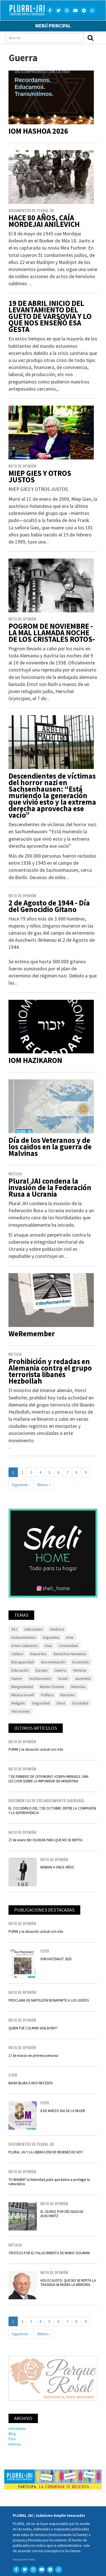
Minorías (78, 1686)
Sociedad (80, 1703)
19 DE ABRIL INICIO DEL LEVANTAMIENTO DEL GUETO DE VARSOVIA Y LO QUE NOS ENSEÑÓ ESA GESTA (50, 316)
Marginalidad (22, 1686)
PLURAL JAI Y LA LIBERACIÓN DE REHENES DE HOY (45, 2152)
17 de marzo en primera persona (33, 2055)
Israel (63, 1678)
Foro (12, 2438)
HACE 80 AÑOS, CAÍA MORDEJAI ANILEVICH (44, 221)
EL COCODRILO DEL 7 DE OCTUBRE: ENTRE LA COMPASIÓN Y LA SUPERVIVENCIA (52, 1810)
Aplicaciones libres (24, 2559)
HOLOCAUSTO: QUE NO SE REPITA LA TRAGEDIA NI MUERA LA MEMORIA (68, 2282)
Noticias (14, 2444)
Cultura (17, 1653)
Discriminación (53, 1662)
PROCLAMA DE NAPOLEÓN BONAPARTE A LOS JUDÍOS (48, 2000)
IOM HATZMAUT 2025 (56, 1959)
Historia (79, 1670)
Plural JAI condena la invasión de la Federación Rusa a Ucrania (49, 1187)
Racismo (67, 1694)
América (57, 1629)
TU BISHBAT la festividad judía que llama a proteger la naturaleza (49, 2181)
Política (47, 1694)
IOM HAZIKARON (35, 1060)
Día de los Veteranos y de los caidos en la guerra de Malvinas (50, 1146)
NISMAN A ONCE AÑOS (57, 1867)
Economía (80, 1662)
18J (14, 1629)
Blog (12, 2433)
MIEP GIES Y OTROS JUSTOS (39, 476)
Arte (69, 1637)
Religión (18, 1703)
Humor (16, 1678)
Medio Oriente (52, 1686)
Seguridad (40, 1703)
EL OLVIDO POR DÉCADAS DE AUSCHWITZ (61, 2213)
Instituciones (40, 1678)
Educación (20, 1670)
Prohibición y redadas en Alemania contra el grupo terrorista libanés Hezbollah (50, 1371)
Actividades (17, 2428)
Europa (41, 1670)
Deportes (38, 1653)
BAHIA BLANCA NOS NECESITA (30, 2083)
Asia (48, 1645)
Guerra (60, 1670)
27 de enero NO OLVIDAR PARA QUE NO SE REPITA (45, 1840)
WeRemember (31, 1333)
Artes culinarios (24, 1645)
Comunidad (68, 1645)
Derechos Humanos (69, 1653)
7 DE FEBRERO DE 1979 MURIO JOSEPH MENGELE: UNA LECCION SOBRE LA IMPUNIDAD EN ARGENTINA (48, 1778)
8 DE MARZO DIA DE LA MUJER (62, 2110)
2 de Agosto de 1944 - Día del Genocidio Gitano (49, 906)
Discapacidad (22, 1662)
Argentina (51, 1637)
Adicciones (33, 1629)
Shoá (61, 1703)
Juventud (82, 1678)
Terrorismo (20, 1711)
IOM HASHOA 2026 (38, 131)
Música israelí (22, 1694)
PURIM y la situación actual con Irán (35, 1749)
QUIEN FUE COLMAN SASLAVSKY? (33, 2028)
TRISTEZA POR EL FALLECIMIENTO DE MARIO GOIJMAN (49, 2253)
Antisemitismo (23, 1637)
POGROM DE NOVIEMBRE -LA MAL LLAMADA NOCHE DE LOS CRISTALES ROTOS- (51, 632)
